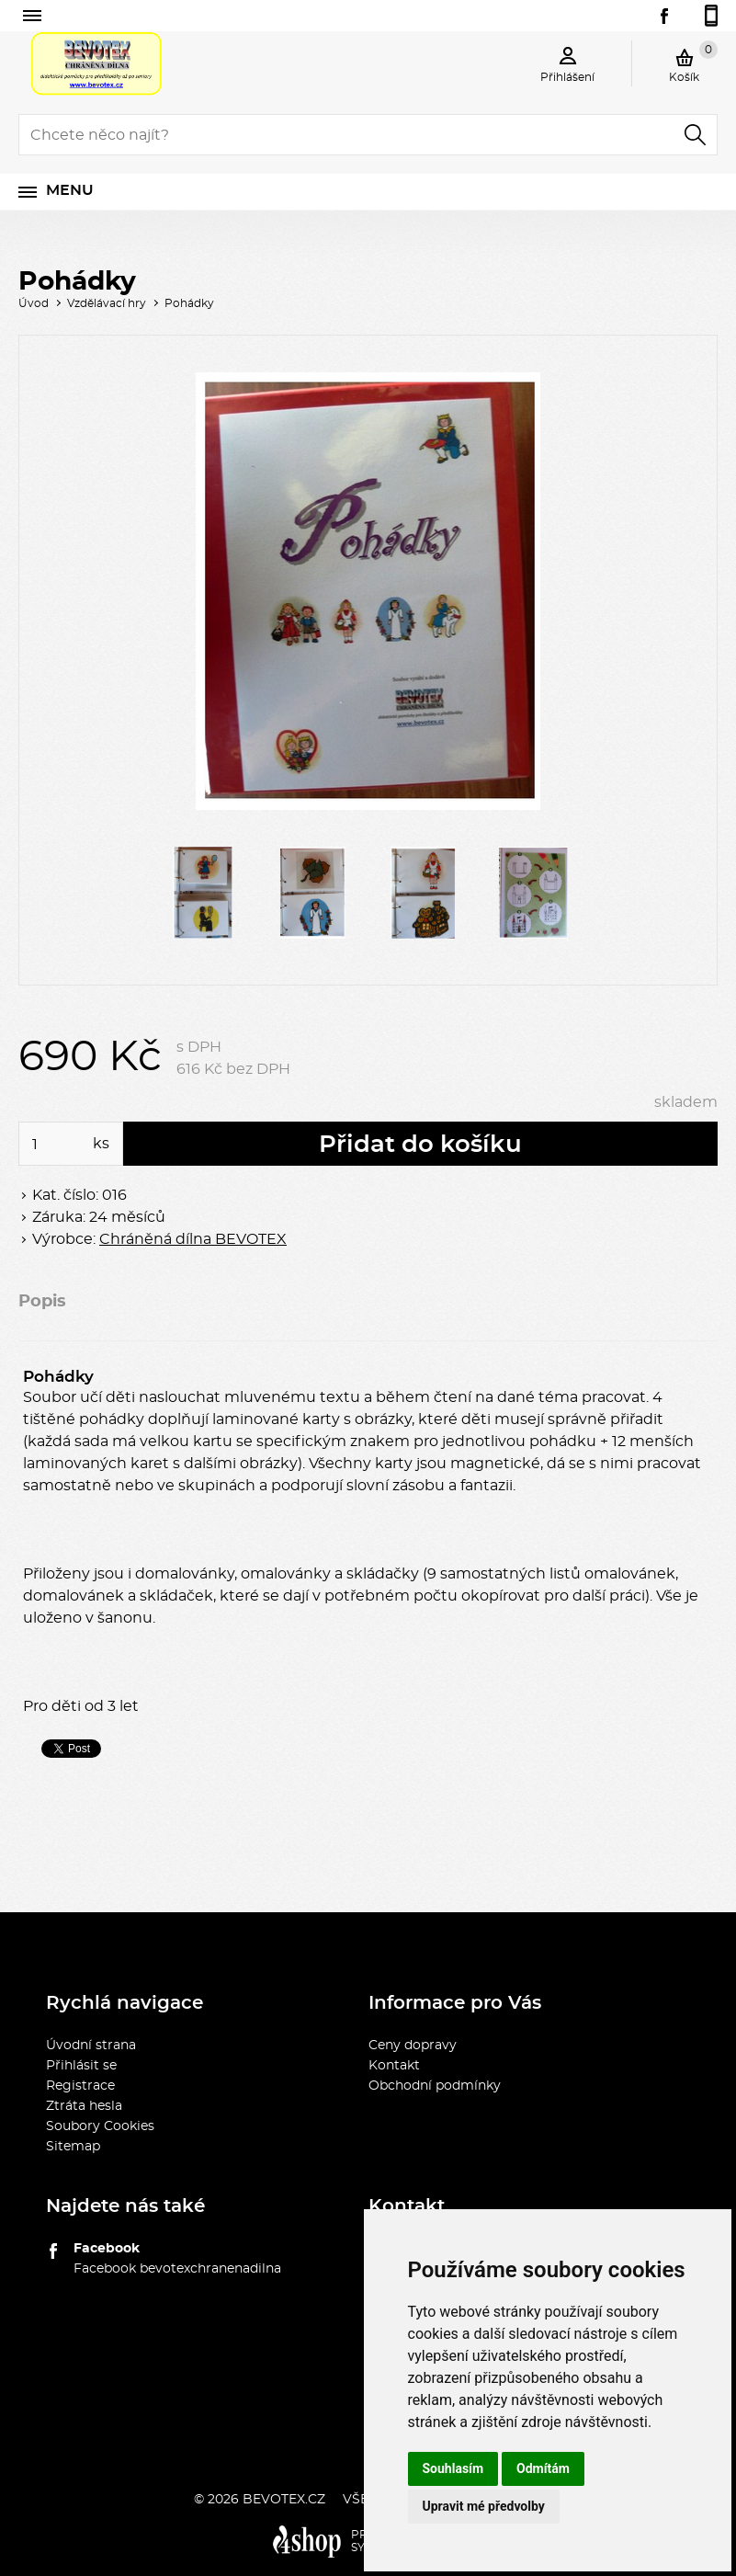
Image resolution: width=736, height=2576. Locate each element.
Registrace (80, 2086)
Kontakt (394, 2065)
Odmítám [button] (543, 2468)
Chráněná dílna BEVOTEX (193, 1239)
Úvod (33, 303)
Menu (70, 190)
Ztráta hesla (84, 2106)
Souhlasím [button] (453, 2468)
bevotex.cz (284, 2499)
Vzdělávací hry (106, 303)
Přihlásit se (81, 2065)
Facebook (107, 2248)
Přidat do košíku (420, 1145)
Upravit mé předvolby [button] (484, 2506)
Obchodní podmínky (434, 2086)
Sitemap (73, 2146)
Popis (42, 1302)
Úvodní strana (91, 2045)
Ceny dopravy (412, 2045)
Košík (693, 61)
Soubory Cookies (100, 2126)
